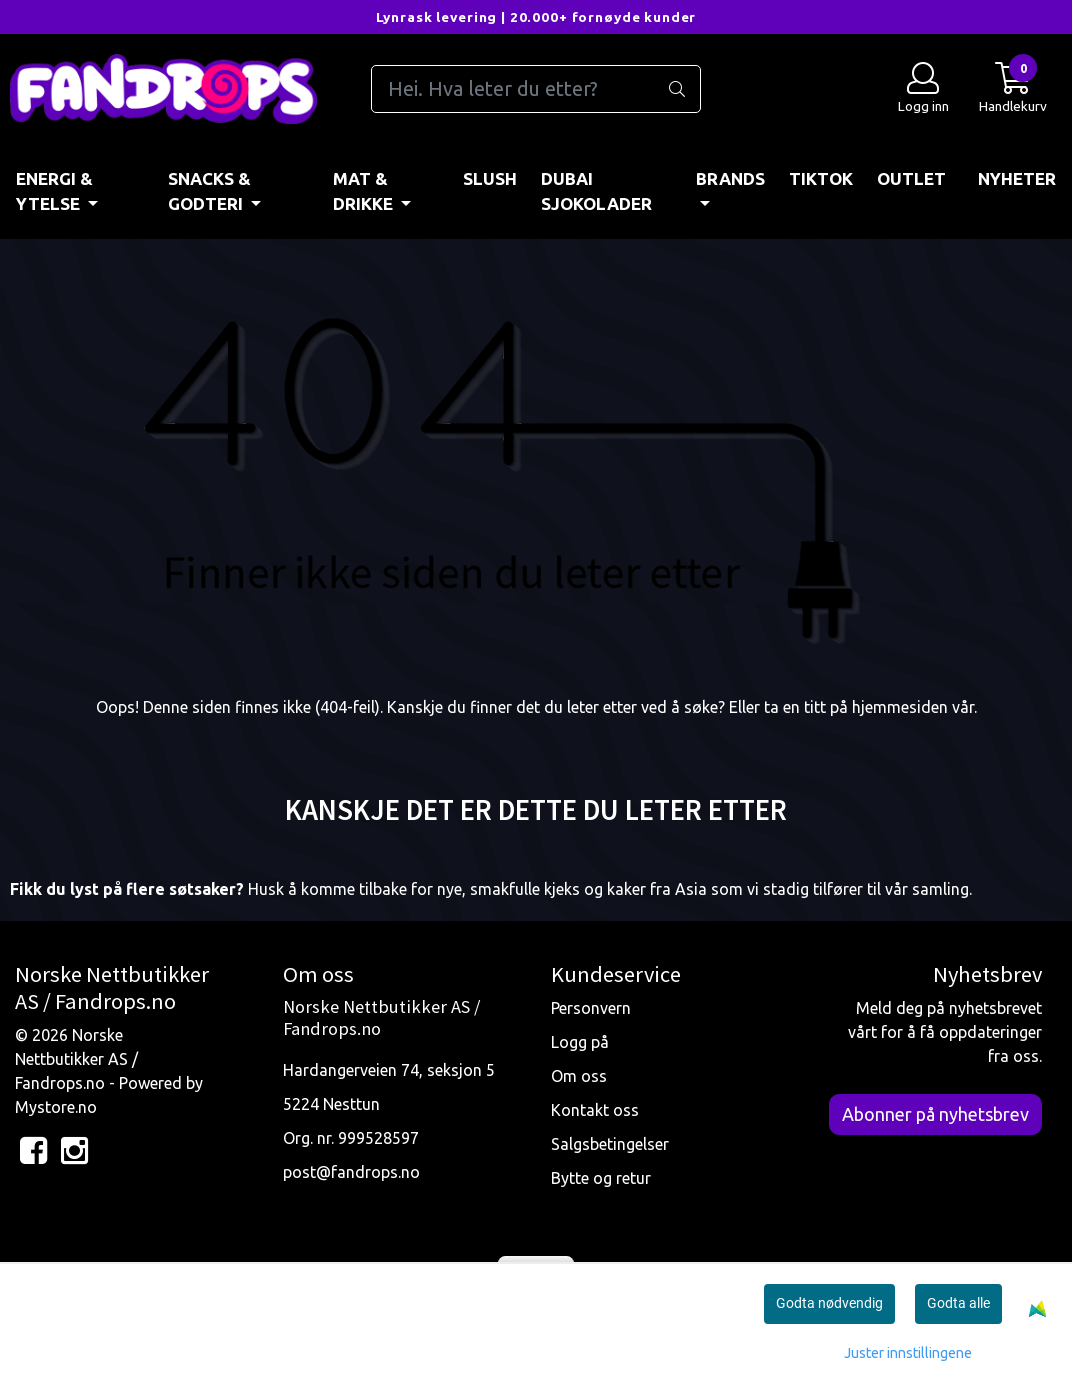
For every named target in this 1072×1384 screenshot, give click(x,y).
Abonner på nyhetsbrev (935, 1114)
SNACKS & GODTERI (209, 191)
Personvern (591, 1008)
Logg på (580, 1042)
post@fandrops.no (351, 1172)
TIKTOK (821, 178)
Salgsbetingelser (610, 1144)
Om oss (579, 1076)
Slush (490, 178)
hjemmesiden (900, 707)
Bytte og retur (601, 1178)
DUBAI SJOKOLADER (596, 191)
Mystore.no (56, 1107)
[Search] (536, 89)
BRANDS (730, 178)
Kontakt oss (595, 1110)
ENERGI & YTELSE (54, 191)
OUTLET (911, 178)
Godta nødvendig (829, 1303)
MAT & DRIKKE (365, 191)
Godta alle (958, 1303)
